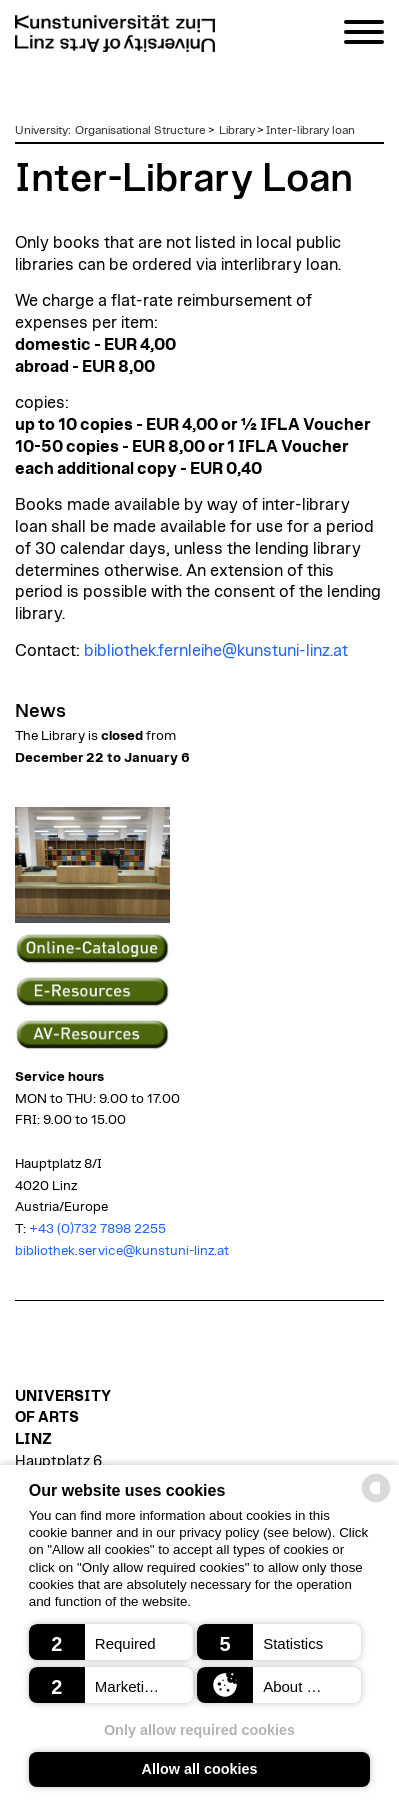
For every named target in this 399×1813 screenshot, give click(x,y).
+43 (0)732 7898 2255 (97, 1229)
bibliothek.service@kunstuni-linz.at (122, 1251)
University (41, 130)
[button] (111, 1642)
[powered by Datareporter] (376, 1500)
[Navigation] (364, 35)
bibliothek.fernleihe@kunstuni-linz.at (216, 651)
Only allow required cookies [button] (199, 1730)
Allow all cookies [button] (200, 1769)
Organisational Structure (140, 130)
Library (237, 130)
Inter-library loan (310, 130)
